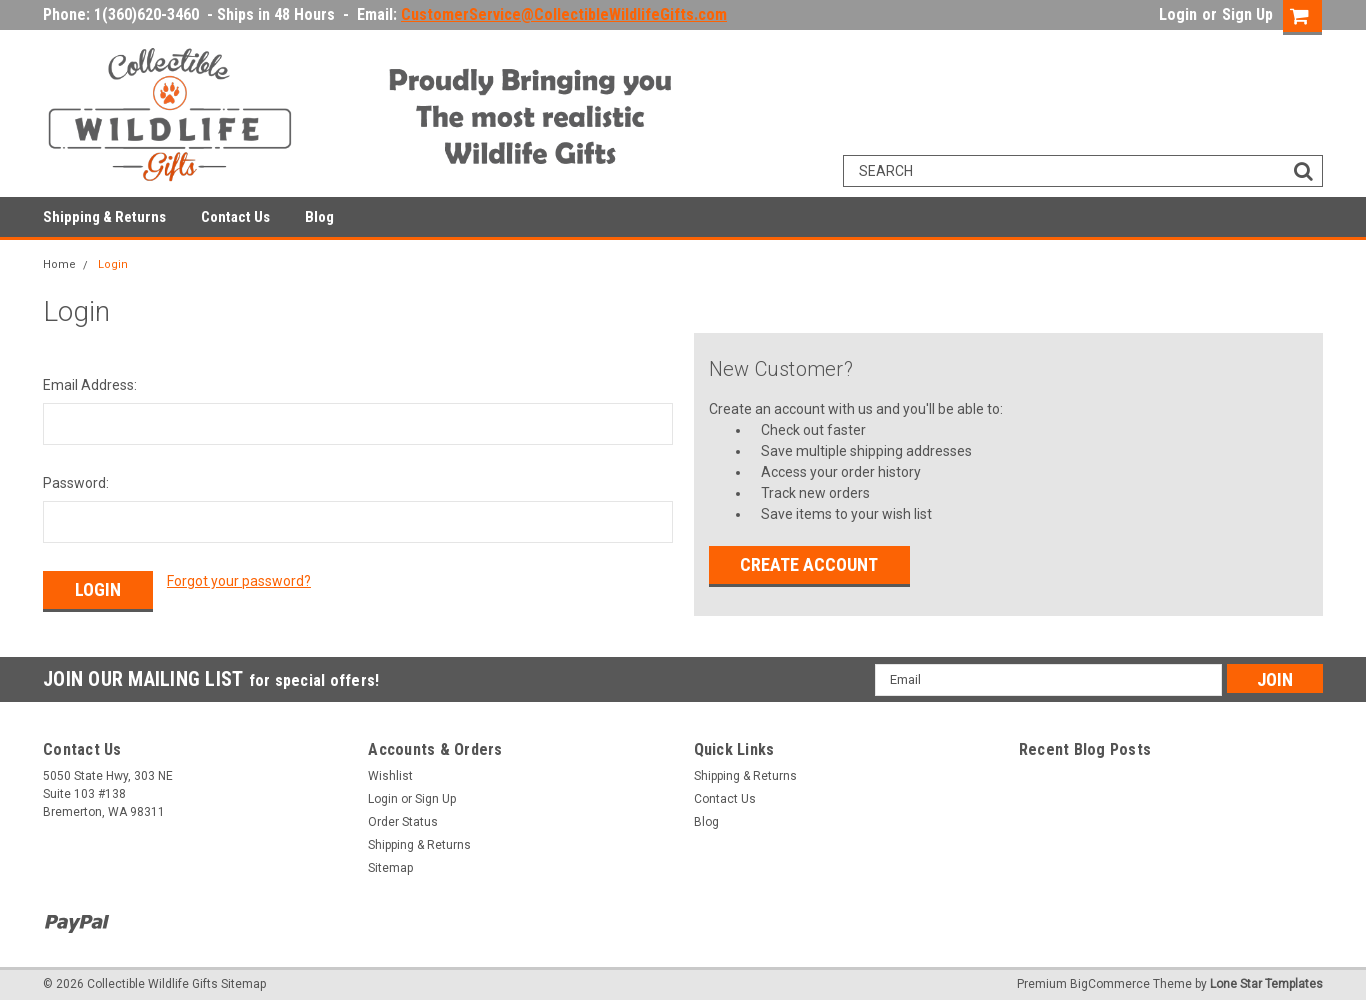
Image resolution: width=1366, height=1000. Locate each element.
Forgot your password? (239, 581)
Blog (319, 217)
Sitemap (390, 863)
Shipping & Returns (104, 217)
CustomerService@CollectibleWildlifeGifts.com (564, 14)
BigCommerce (1110, 980)
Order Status (403, 817)
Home (59, 264)
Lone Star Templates (1266, 980)
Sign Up (1247, 14)
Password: (76, 483)
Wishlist (390, 771)
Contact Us (235, 217)
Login (1178, 14)
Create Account (809, 564)
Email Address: (90, 385)
